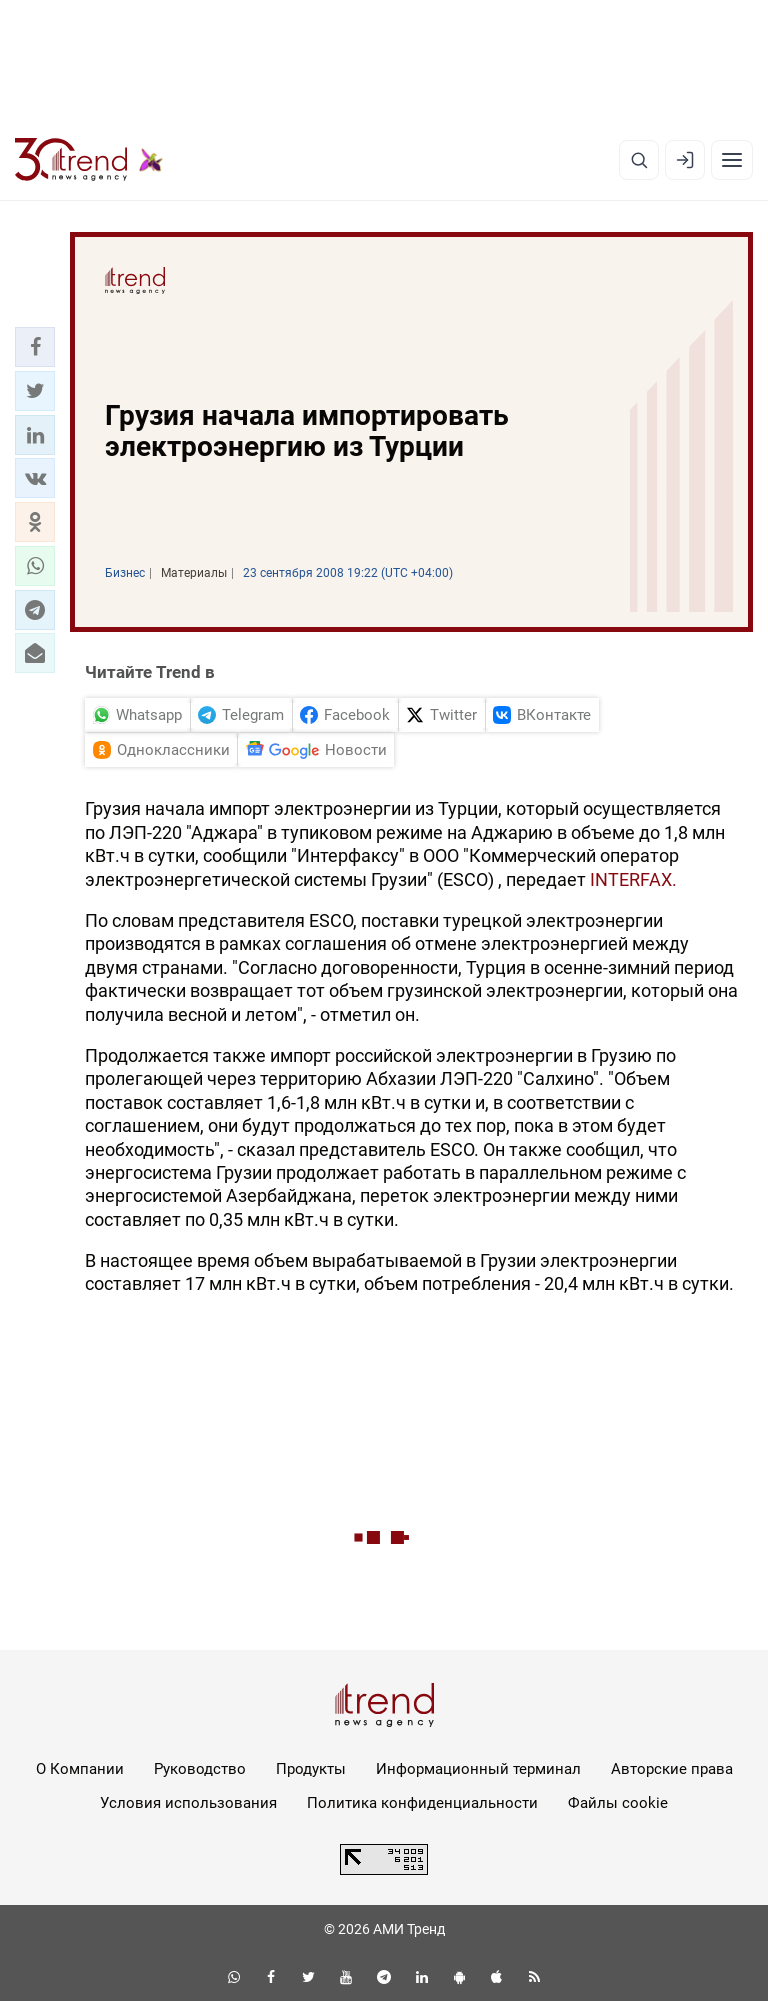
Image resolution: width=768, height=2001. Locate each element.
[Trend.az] (89, 160)
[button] (35, 347)
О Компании (80, 1769)
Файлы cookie (618, 1803)
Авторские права (672, 1769)
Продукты (311, 1769)
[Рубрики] (732, 160)
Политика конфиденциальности (422, 1803)
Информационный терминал (478, 1769)
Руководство (200, 1769)
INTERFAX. (633, 879)
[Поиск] (639, 160)
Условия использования (188, 1803)
